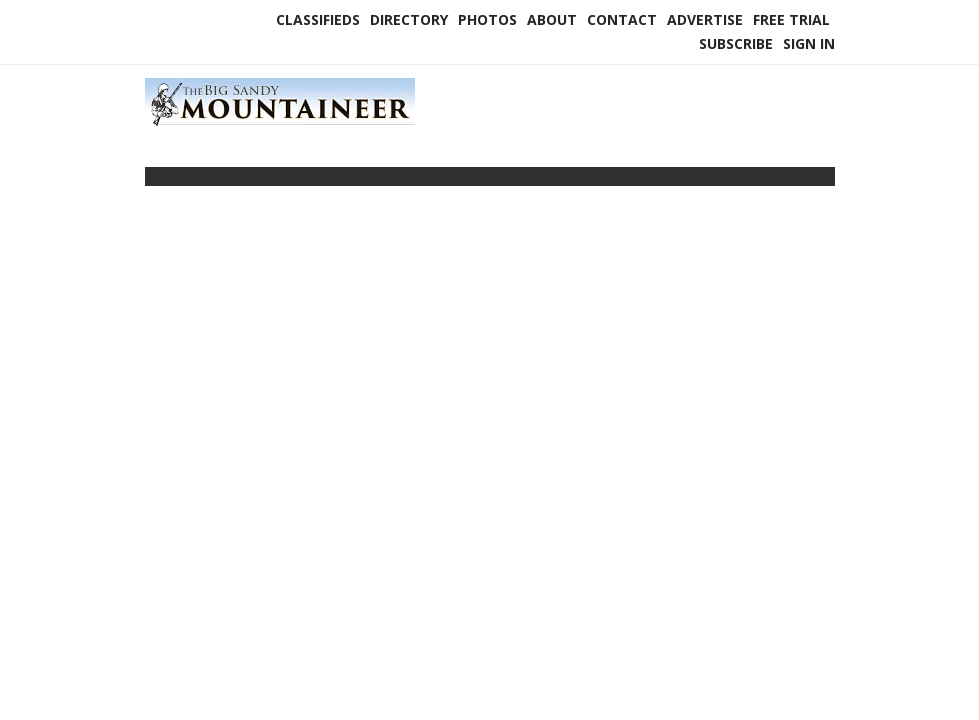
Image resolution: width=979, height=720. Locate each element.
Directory (409, 19)
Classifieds (318, 19)
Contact (622, 19)
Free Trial (791, 19)
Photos (487, 19)
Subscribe (736, 43)
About (552, 19)
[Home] (280, 124)
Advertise (705, 19)
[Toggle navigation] (158, 181)
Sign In (809, 43)
